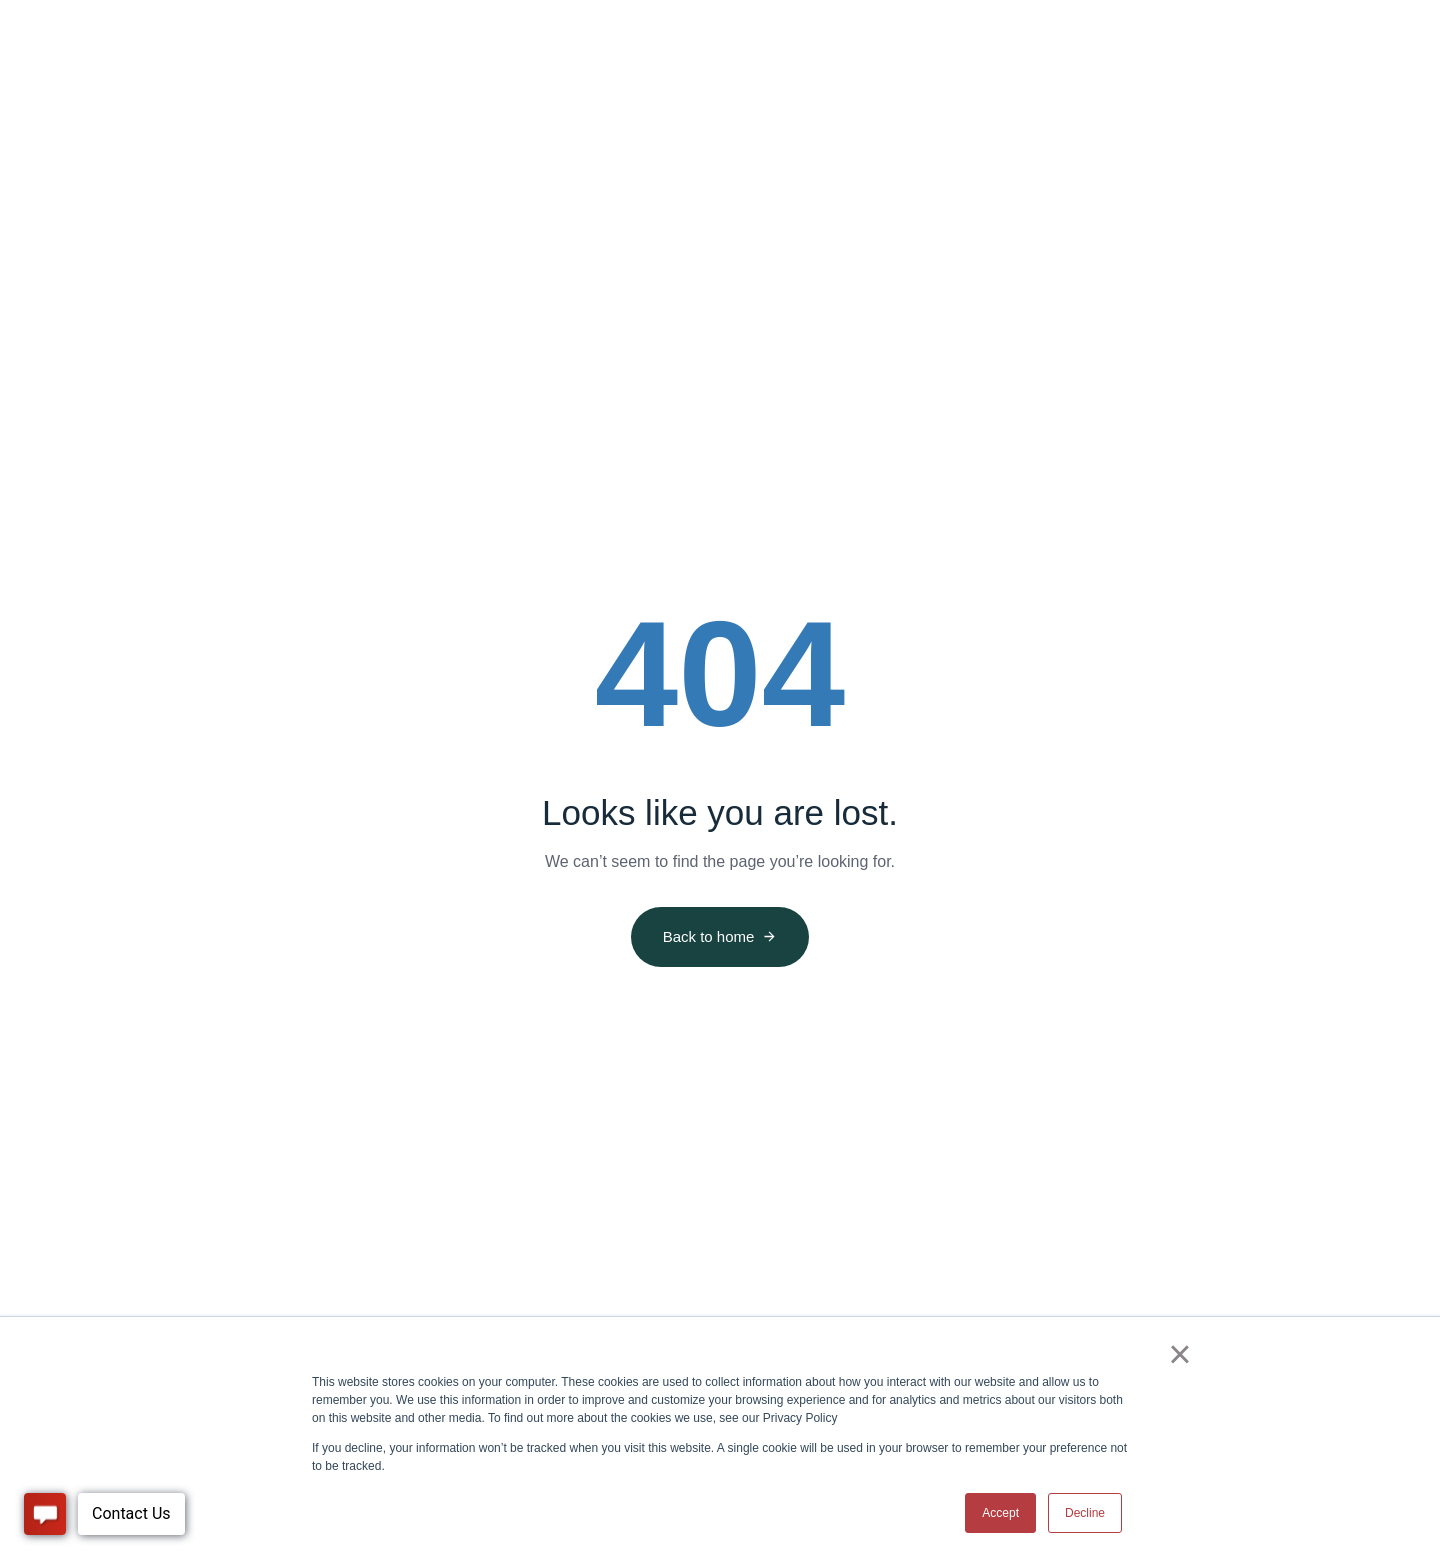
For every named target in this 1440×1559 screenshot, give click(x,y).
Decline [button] (1085, 1513)
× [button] (1179, 1354)
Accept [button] (1000, 1513)
